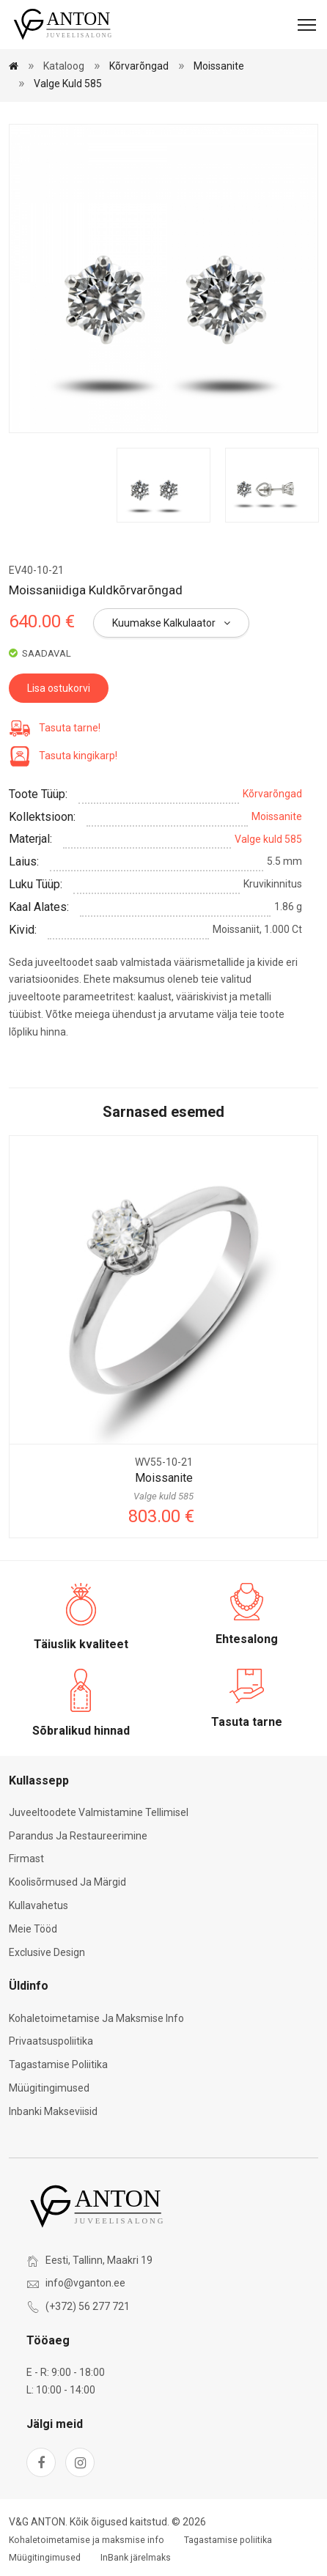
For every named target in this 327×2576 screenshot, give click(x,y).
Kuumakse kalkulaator (171, 623)
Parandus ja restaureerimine (78, 1836)
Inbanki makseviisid (53, 2111)
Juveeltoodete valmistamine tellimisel (98, 1812)
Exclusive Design (47, 1952)
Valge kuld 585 (68, 83)
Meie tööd (33, 1929)
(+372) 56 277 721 (87, 2306)
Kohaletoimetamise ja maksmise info (96, 2018)
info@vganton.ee (85, 2283)
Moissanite (219, 66)
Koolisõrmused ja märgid (67, 1882)
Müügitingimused (49, 2088)
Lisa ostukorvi (58, 688)
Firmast (26, 1858)
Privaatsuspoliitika (51, 2041)
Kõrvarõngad (139, 66)
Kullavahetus (38, 1905)
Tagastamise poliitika (58, 2064)
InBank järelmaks (135, 2558)
